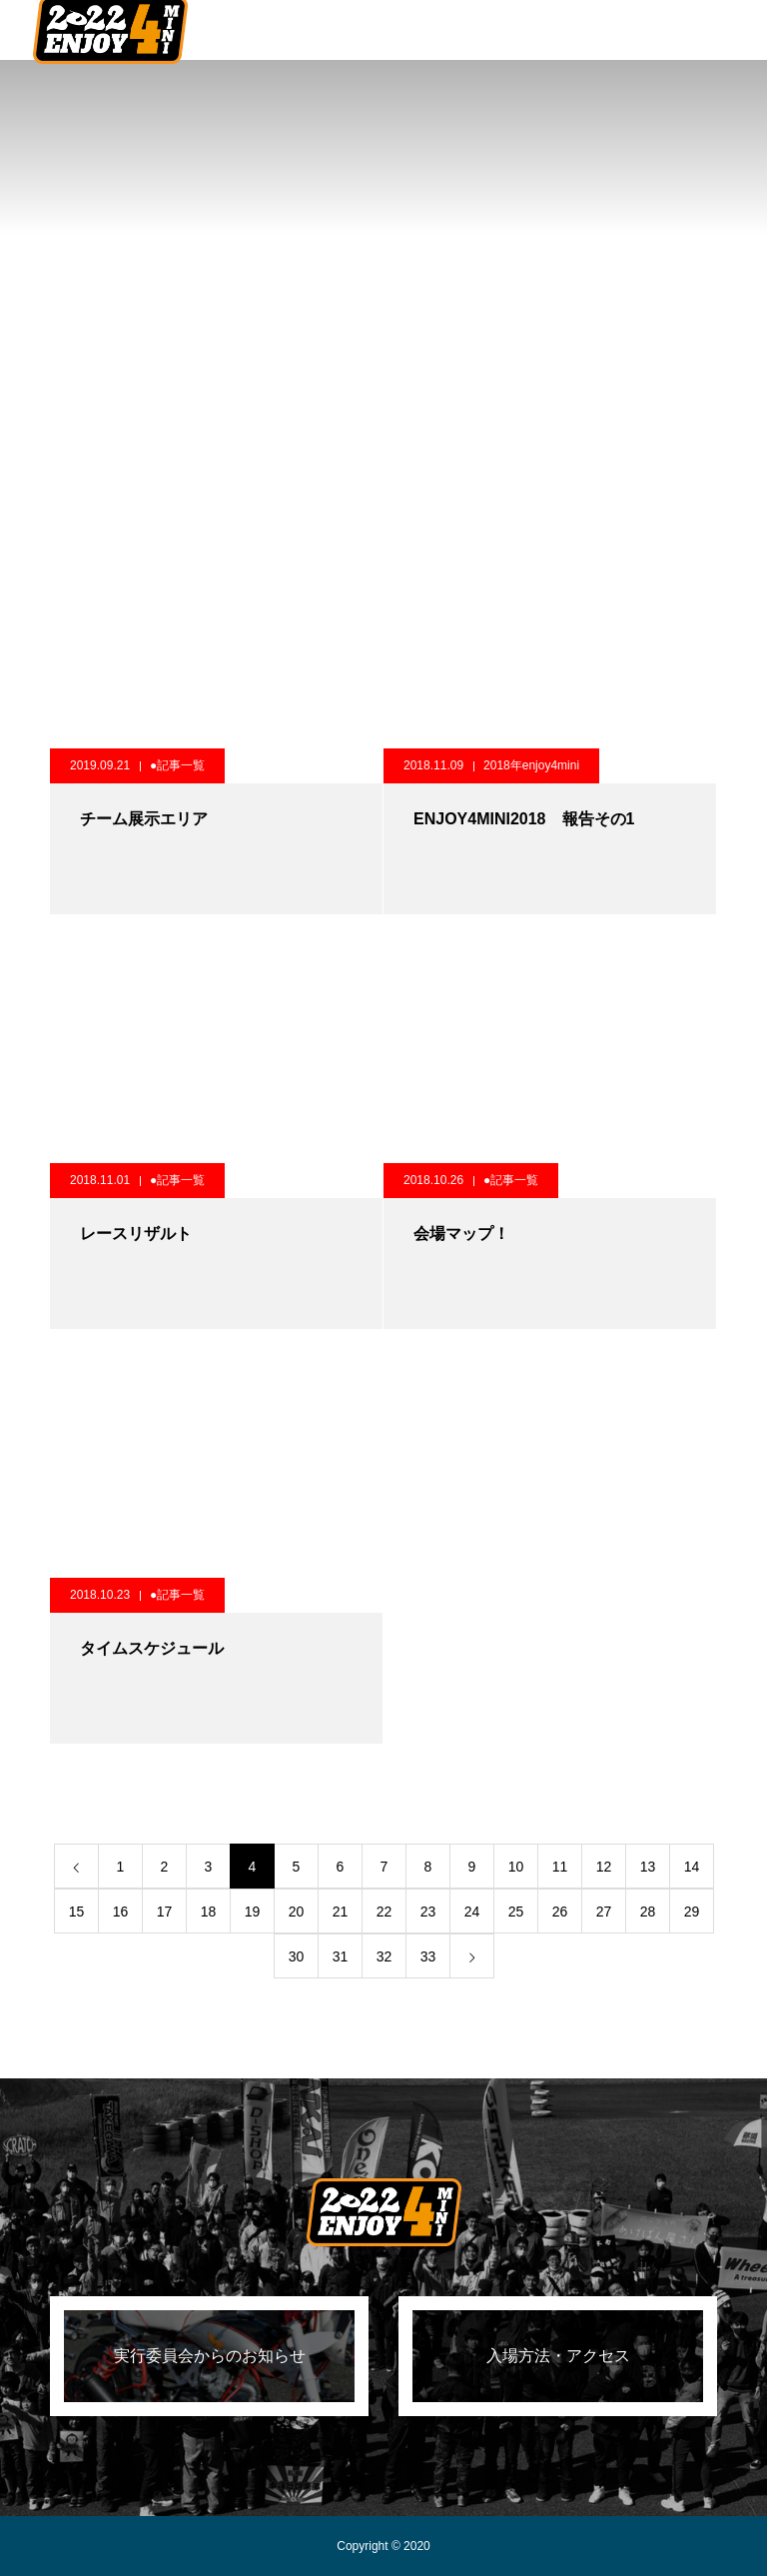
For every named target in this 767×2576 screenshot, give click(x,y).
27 (604, 1912)
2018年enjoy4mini (531, 765)
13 (648, 1867)
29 (692, 1912)
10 (516, 1867)
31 (341, 1956)
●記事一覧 (177, 765)
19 (253, 1912)
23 (428, 1912)
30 (297, 1956)
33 (428, 1956)
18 (209, 1912)
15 (77, 1912)
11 (560, 1867)
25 (516, 1912)
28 (648, 1912)
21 (341, 1912)
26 (560, 1912)
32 (384, 1956)
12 (604, 1867)
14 (692, 1867)
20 (297, 1912)
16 (121, 1912)
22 (384, 1912)
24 (472, 1912)
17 (165, 1912)
